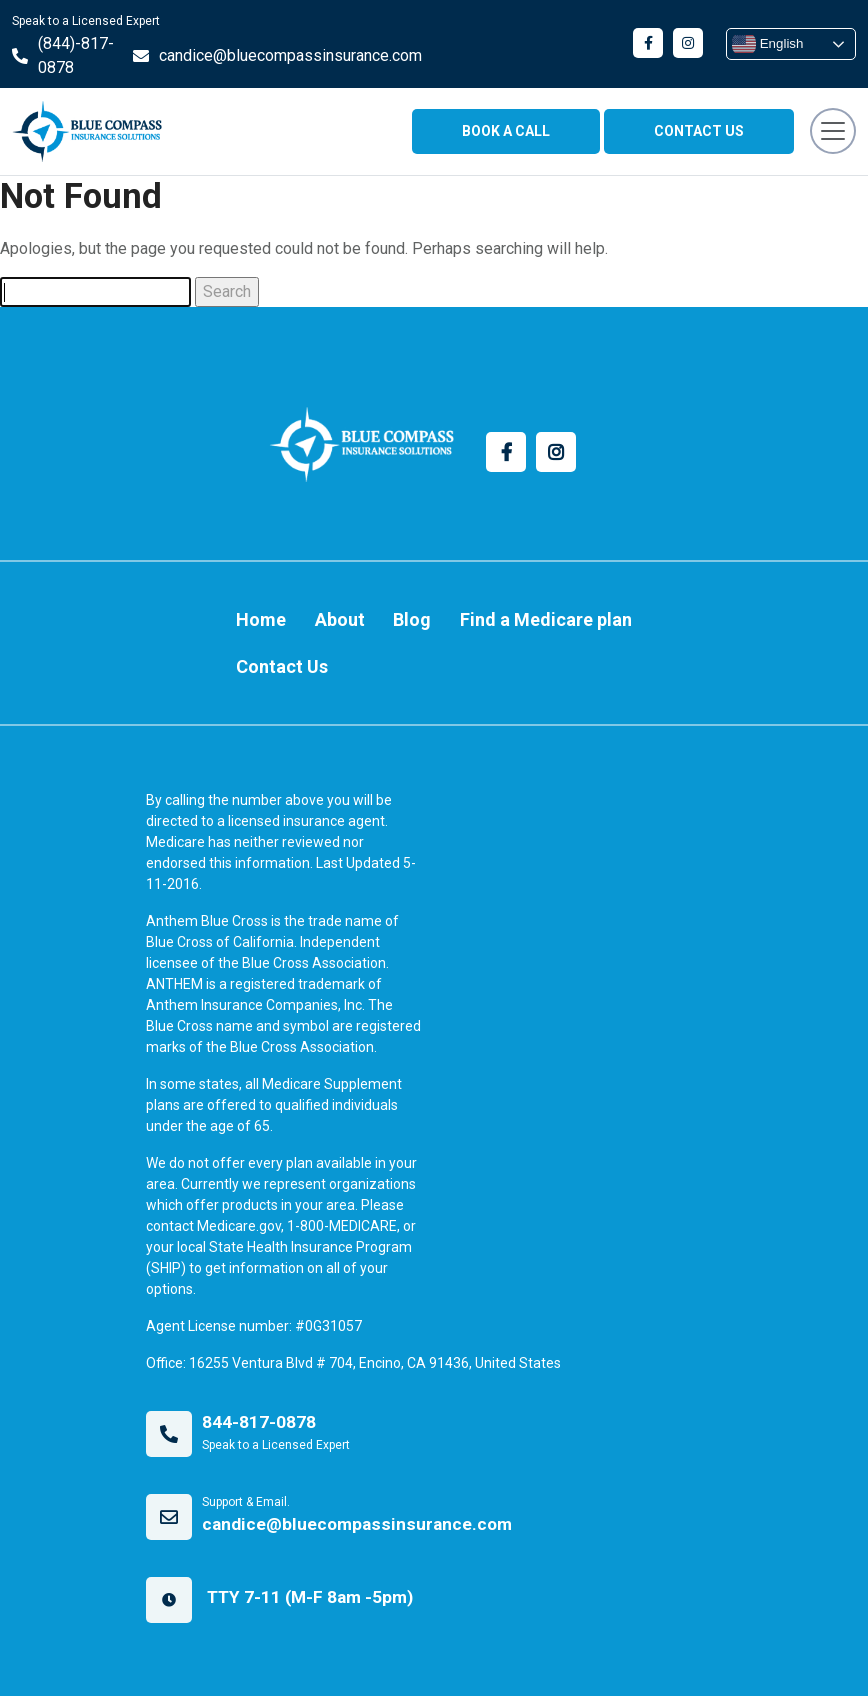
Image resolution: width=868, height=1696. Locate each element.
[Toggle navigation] (833, 131)
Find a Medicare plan (546, 619)
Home (261, 619)
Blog (412, 619)
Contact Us (282, 666)
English (767, 44)
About (340, 619)
